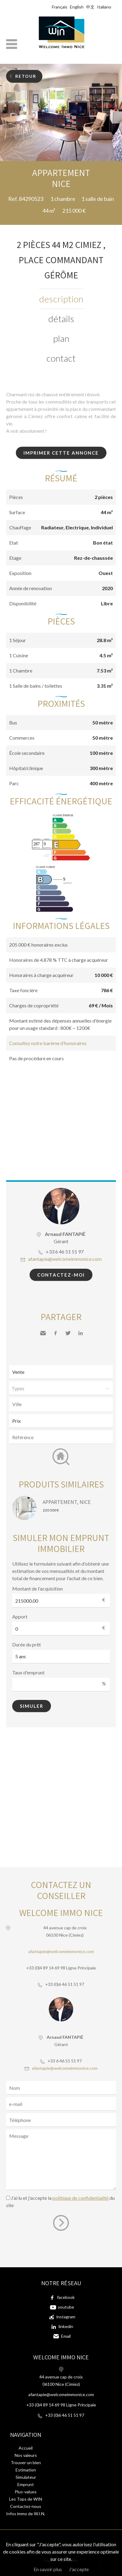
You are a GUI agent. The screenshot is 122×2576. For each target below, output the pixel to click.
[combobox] (61, 1404)
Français (59, 6)
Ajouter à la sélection (118, 167)
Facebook (55, 1333)
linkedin (66, 2326)
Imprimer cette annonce (61, 453)
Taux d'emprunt (28, 1672)
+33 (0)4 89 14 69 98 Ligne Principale (61, 1967)
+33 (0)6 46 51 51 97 (64, 1984)
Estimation (26, 2469)
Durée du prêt (26, 1644)
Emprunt (25, 2484)
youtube (66, 2306)
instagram (65, 2316)
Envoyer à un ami (43, 1333)
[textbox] (62, 1404)
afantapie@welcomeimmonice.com (65, 1259)
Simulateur (26, 2477)
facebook (66, 2297)
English (77, 6)
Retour (25, 76)
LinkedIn (80, 1333)
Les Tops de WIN (25, 2499)
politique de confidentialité (80, 2198)
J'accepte (79, 2569)
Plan (61, 338)
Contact (61, 358)
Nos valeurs (26, 2455)
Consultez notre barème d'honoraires (48, 1043)
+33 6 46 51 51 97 (65, 1251)
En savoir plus (48, 2569)
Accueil (26, 2447)
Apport (19, 1616)
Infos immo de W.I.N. (25, 2513)
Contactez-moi (61, 1275)
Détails (61, 318)
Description (61, 298)
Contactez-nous (25, 2506)
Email (66, 2336)
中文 (90, 6)
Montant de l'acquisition (37, 1588)
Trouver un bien (26, 2462)
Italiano (104, 6)
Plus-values (26, 2491)
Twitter (68, 1333)
